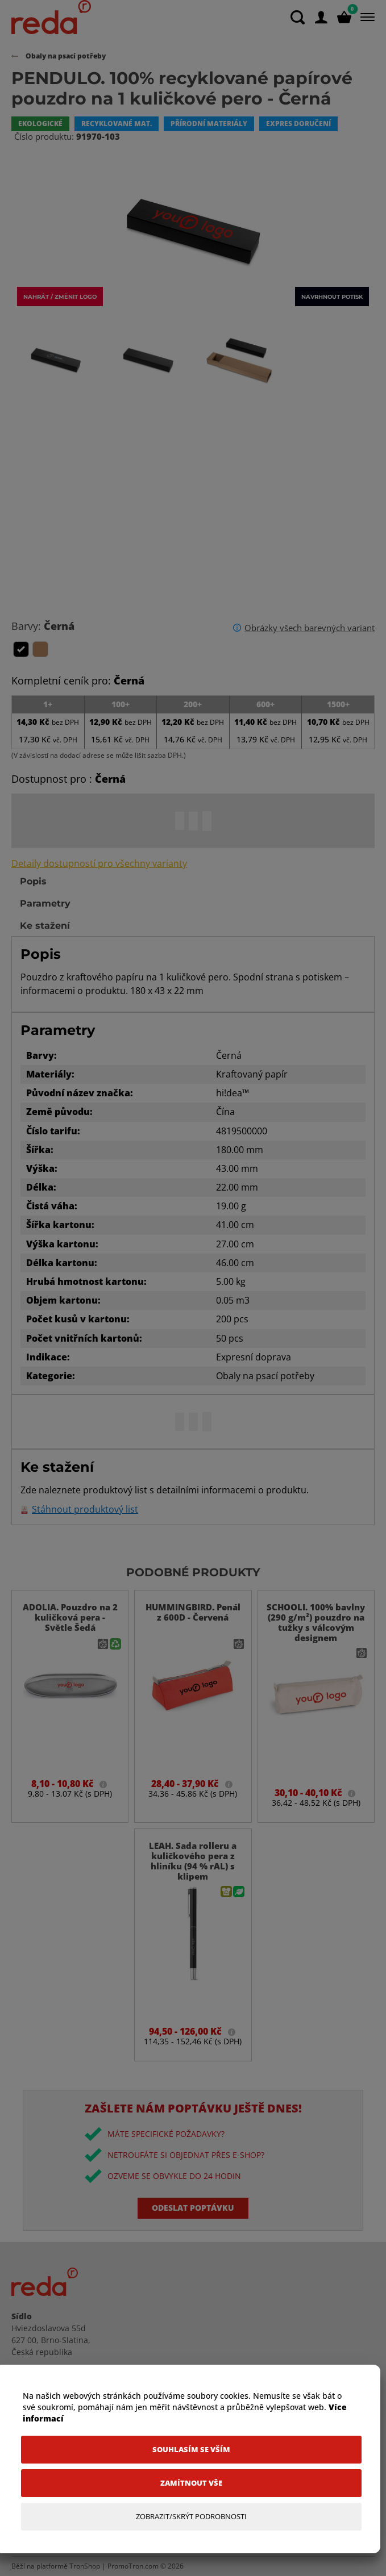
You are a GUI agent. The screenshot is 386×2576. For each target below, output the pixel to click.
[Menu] (365, 17)
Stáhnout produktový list (85, 1509)
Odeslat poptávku (193, 2207)
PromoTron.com (133, 2566)
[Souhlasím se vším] (191, 2450)
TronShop (84, 2566)
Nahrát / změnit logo (60, 296)
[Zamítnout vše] (191, 2483)
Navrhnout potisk (332, 296)
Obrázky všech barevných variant (309, 628)
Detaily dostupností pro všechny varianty (99, 863)
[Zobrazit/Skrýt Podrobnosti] (191, 2517)
